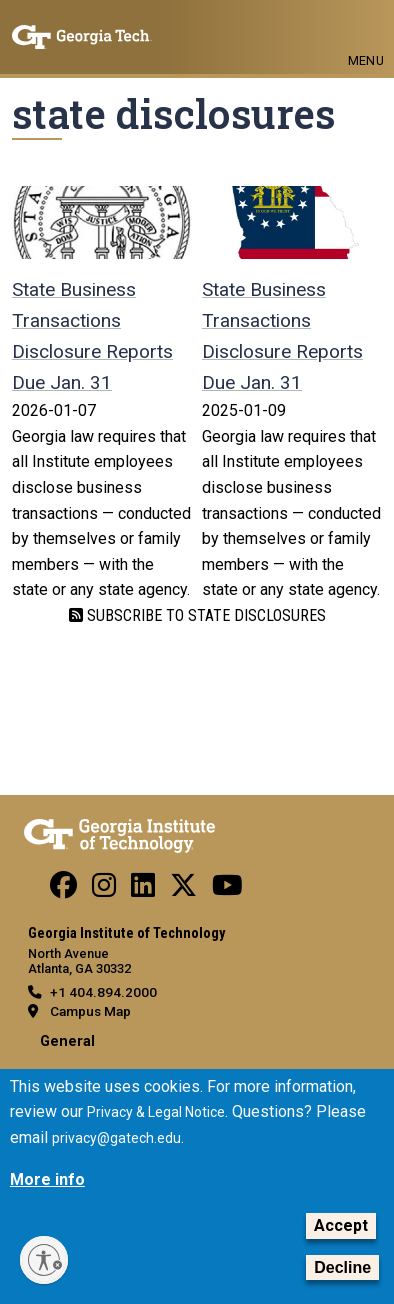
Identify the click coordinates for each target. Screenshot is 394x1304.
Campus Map (90, 1011)
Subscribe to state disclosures (204, 615)
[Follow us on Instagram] (104, 890)
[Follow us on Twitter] (183, 890)
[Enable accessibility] (44, 1260)
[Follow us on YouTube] (227, 890)
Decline (342, 1267)
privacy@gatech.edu (116, 1138)
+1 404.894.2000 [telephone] (103, 992)
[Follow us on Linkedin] (143, 890)
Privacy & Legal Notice (156, 1112)
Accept (341, 1225)
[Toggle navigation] (366, 28)
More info (47, 1179)
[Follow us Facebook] (63, 890)
